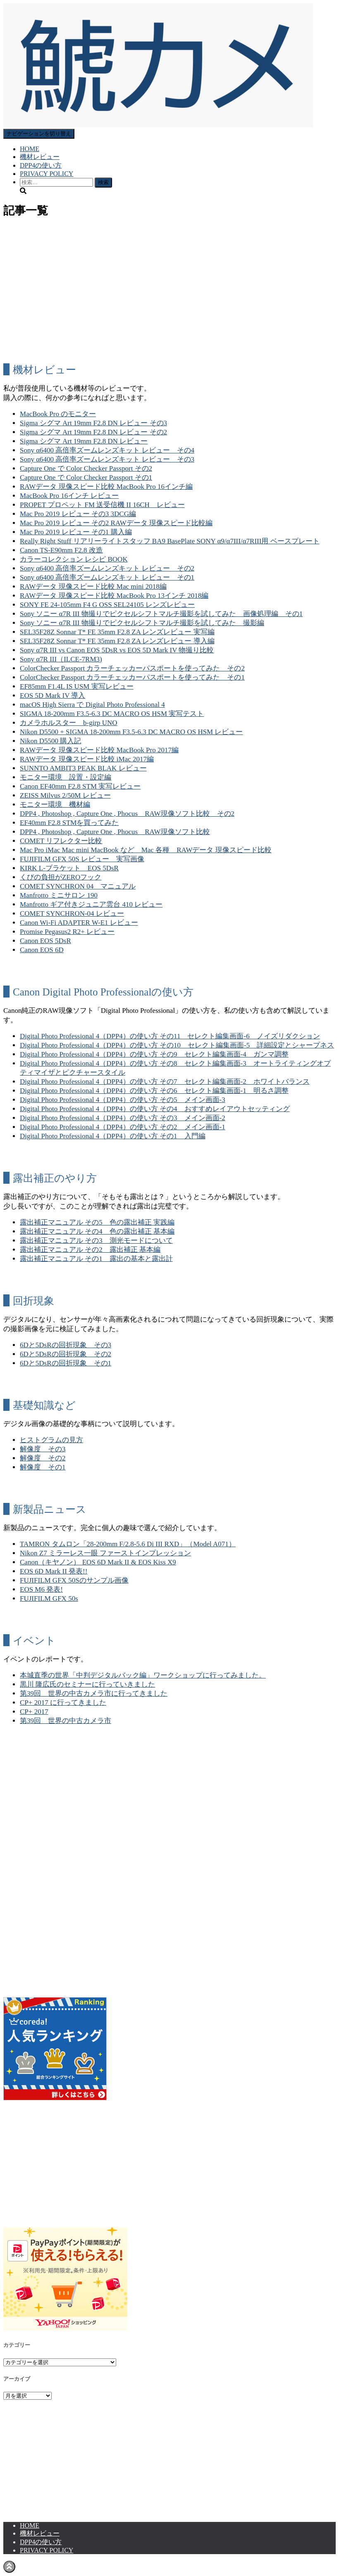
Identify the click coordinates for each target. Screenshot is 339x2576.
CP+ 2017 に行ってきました (63, 1702)
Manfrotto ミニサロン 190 (59, 895)
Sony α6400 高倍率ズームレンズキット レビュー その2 (107, 568)
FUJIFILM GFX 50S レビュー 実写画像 (82, 859)
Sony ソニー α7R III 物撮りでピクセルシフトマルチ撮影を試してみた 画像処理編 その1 (161, 614)
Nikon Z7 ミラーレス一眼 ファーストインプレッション (105, 1553)
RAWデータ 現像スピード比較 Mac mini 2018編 (93, 586)
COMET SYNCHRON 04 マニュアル (78, 886)
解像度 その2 (43, 1458)
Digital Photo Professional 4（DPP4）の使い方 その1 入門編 (112, 1136)
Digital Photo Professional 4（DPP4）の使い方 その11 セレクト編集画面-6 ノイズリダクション (170, 1036)
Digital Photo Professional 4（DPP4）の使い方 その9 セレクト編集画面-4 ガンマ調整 (154, 1054)
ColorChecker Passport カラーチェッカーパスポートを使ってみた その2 (132, 668)
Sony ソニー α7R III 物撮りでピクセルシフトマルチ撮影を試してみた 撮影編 (142, 623)
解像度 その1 (43, 1467)
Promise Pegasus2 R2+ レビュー (67, 932)
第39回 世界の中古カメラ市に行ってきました (93, 1693)
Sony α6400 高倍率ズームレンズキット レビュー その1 (107, 577)
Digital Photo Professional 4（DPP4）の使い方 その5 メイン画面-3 (122, 1100)
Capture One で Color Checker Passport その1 (86, 477)
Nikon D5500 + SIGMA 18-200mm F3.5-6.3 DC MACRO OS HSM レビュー (131, 732)
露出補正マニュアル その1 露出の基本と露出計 (96, 1259)
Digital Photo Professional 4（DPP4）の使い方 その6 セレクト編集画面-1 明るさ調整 (154, 1091)
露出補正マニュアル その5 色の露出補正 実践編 (97, 1222)
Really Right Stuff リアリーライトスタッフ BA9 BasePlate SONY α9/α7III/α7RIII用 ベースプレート (170, 541)
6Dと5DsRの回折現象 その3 (65, 1345)
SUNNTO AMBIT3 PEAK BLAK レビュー (83, 768)
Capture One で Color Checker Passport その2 (86, 468)
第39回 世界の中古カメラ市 (65, 1721)
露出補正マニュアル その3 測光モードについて (96, 1240)
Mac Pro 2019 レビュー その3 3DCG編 (78, 514)
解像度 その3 (43, 1449)
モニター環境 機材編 (55, 804)
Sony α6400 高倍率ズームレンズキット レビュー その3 (107, 459)
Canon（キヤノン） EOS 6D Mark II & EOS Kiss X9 (98, 1562)
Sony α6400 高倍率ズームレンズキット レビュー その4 (107, 450)
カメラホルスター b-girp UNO (68, 723)
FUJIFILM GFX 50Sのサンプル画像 (74, 1580)
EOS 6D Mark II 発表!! (53, 1571)
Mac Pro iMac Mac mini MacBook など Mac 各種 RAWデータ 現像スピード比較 (146, 850)
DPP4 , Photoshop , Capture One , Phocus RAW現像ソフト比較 (115, 832)
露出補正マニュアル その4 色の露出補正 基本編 (97, 1231)
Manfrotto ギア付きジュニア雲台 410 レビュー (91, 904)
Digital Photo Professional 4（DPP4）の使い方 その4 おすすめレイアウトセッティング (155, 1109)
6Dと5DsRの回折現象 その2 (65, 1354)
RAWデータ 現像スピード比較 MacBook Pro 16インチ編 (106, 487)
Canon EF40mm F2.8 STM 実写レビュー (80, 786)
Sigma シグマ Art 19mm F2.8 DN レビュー (84, 441)
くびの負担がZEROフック (60, 877)
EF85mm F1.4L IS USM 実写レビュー (77, 686)
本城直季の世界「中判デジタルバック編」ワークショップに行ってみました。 (143, 1675)
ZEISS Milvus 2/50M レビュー (65, 795)
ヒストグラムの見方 (51, 1440)
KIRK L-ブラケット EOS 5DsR (69, 868)
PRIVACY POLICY (46, 173)
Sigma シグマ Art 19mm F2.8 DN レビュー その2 (93, 432)
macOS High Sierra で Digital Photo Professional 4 (92, 705)
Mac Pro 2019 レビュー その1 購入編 (76, 532)
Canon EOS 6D (42, 950)
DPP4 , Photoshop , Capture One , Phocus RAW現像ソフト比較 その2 (127, 814)
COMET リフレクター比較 (61, 841)
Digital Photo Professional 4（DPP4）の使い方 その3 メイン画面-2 (122, 1118)
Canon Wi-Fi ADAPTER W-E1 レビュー (79, 923)
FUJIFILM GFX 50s (49, 1598)
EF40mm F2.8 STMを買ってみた (69, 823)
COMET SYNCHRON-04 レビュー (72, 913)
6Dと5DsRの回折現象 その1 (65, 1363)
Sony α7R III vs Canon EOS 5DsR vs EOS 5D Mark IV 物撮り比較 (117, 650)
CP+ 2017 (34, 1712)
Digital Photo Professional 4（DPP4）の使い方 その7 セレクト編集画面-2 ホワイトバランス (165, 1081)
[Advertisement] (169, 298)
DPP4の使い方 (41, 165)
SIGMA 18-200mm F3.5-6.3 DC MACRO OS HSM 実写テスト (112, 714)
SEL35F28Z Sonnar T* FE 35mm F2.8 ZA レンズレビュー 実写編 (117, 632)
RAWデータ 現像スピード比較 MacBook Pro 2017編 (99, 750)
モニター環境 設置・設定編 (65, 777)
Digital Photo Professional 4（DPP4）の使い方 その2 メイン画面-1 (122, 1127)
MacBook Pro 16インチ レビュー (69, 496)
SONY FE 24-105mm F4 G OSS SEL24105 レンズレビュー (107, 605)
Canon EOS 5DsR (45, 941)
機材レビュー (40, 156)
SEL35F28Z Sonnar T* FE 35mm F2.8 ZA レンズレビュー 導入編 (117, 641)
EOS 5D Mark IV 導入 (52, 695)
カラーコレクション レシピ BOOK (74, 559)
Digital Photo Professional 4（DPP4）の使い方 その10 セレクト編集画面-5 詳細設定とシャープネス (177, 1045)
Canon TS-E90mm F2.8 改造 (61, 550)
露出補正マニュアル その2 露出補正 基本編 (90, 1250)
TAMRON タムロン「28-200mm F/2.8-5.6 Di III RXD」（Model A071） (128, 1544)
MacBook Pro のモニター (58, 414)
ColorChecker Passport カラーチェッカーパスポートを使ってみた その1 (132, 677)
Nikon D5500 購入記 (50, 741)
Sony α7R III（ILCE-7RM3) (61, 659)
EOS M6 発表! (41, 1589)
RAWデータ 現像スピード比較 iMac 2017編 (87, 759)
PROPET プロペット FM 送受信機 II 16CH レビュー (102, 505)
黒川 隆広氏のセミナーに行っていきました (87, 1684)
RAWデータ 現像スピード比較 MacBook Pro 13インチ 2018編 (114, 596)
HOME (29, 148)
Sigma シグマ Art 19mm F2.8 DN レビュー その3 (93, 423)
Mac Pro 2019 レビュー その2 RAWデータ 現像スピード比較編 (116, 523)
